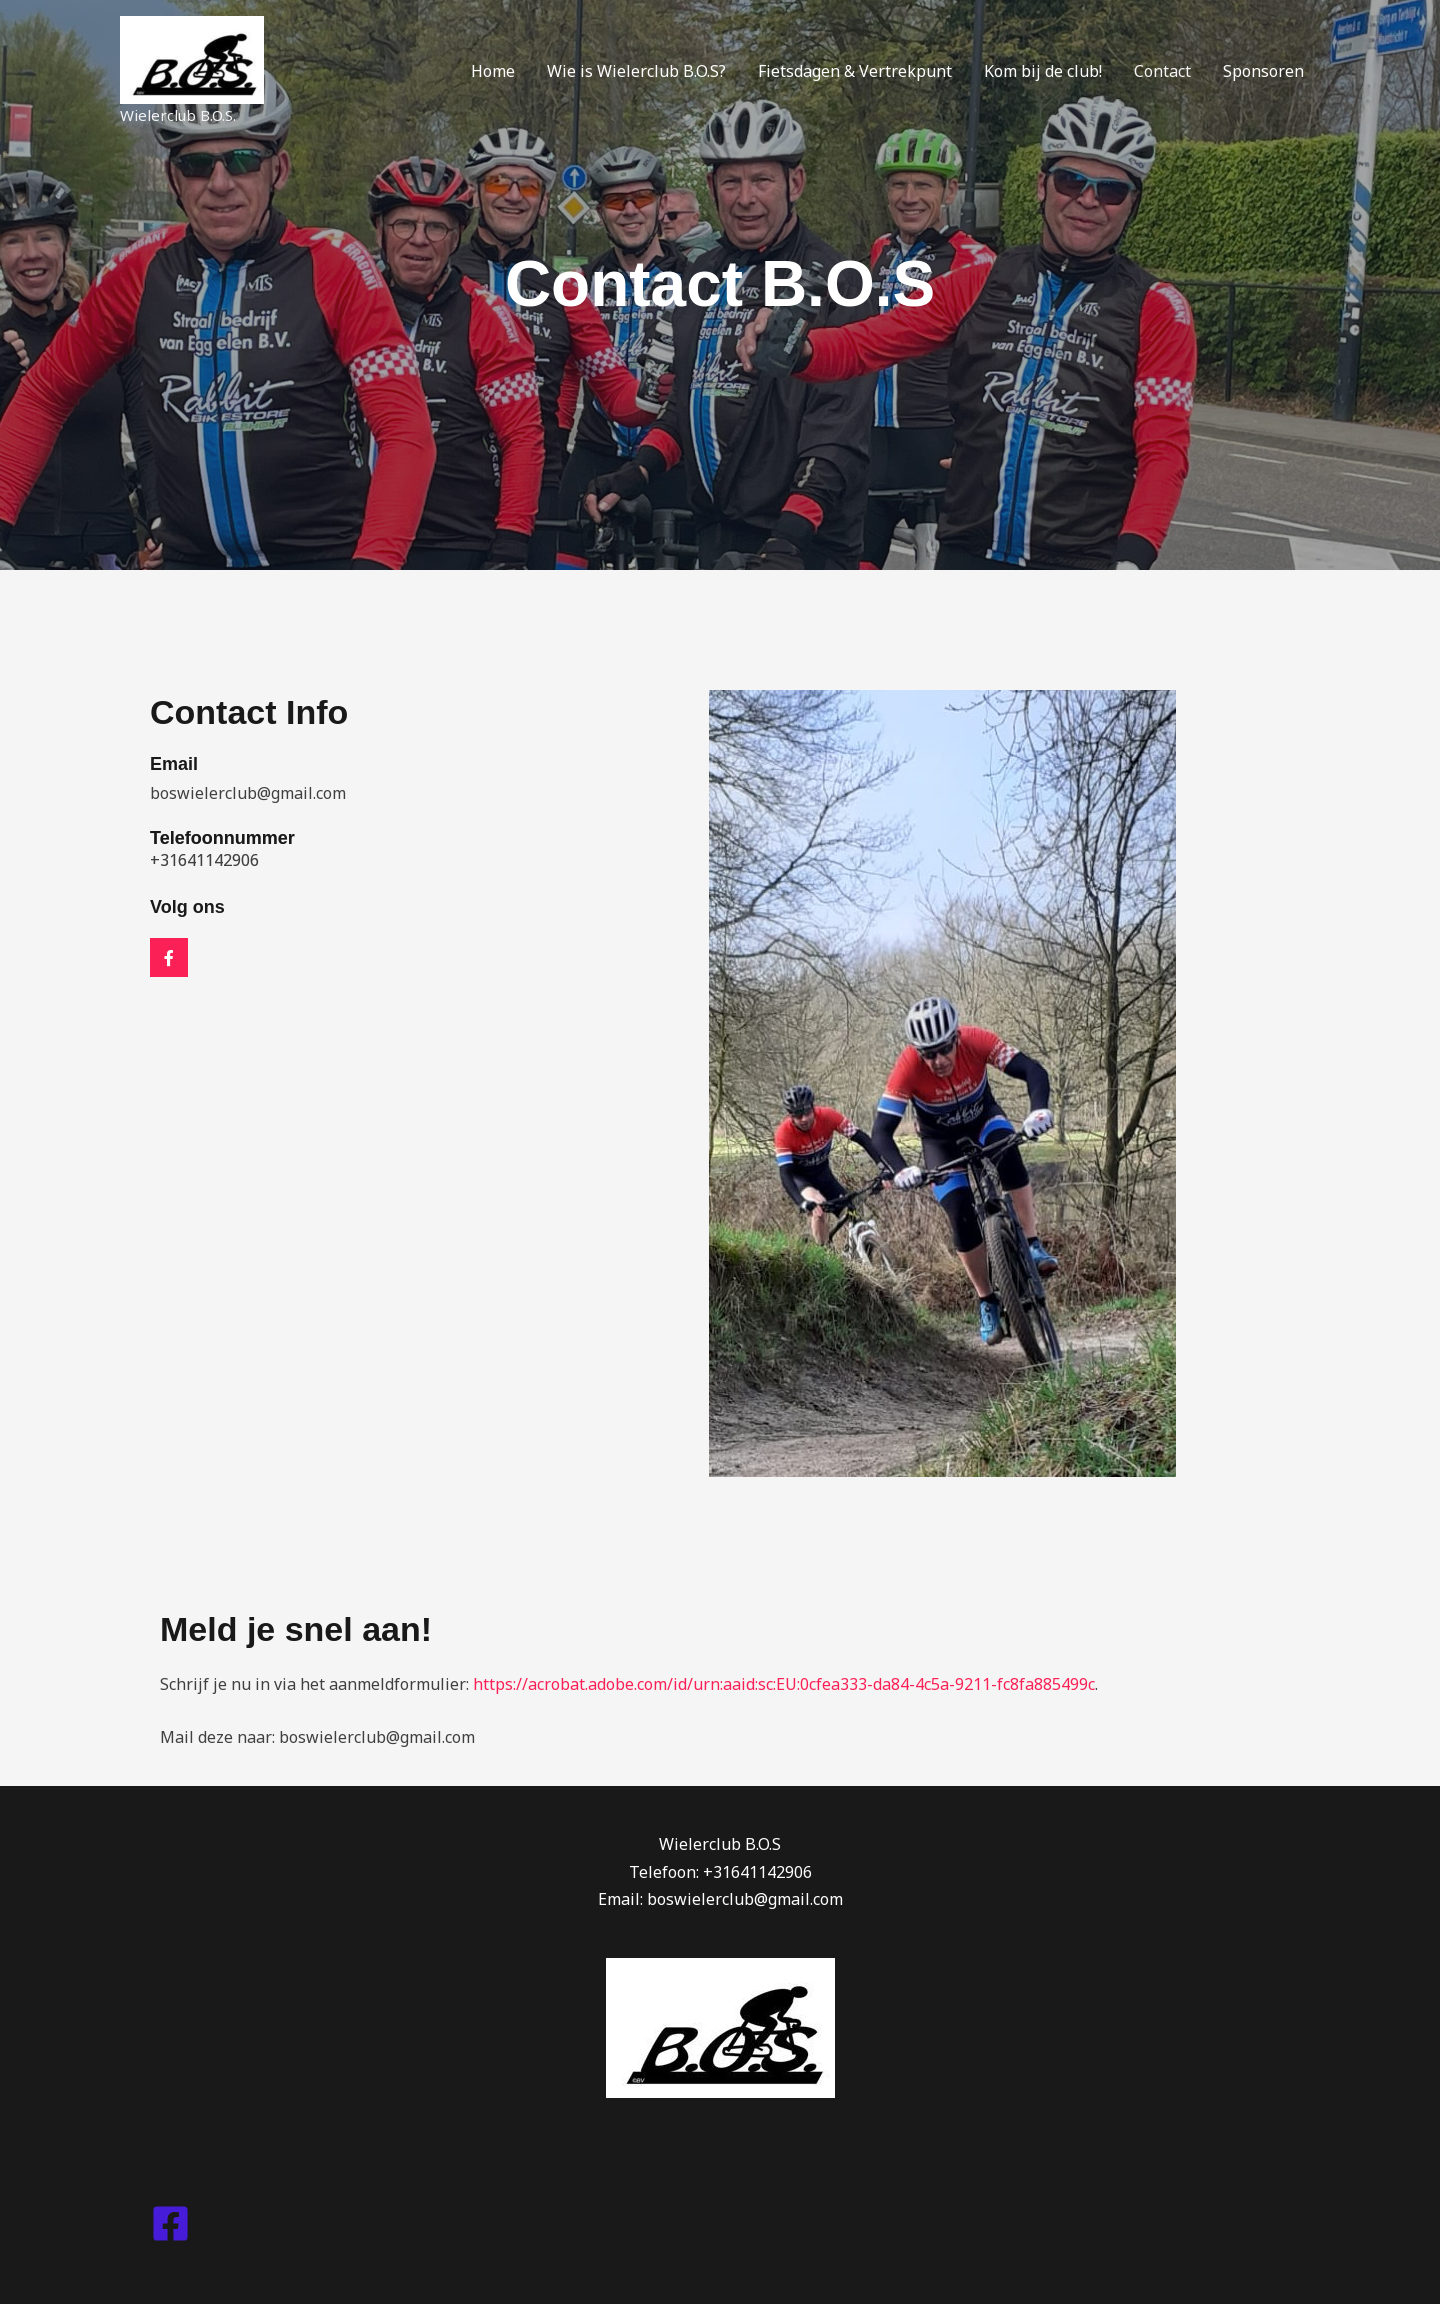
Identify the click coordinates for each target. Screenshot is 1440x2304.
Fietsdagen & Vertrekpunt (855, 71)
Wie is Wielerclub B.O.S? (636, 71)
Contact (1162, 71)
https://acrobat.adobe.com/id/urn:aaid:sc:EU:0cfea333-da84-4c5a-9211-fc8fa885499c (784, 1684)
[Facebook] (170, 2223)
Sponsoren (1263, 71)
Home (493, 71)
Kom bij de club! (1043, 71)
